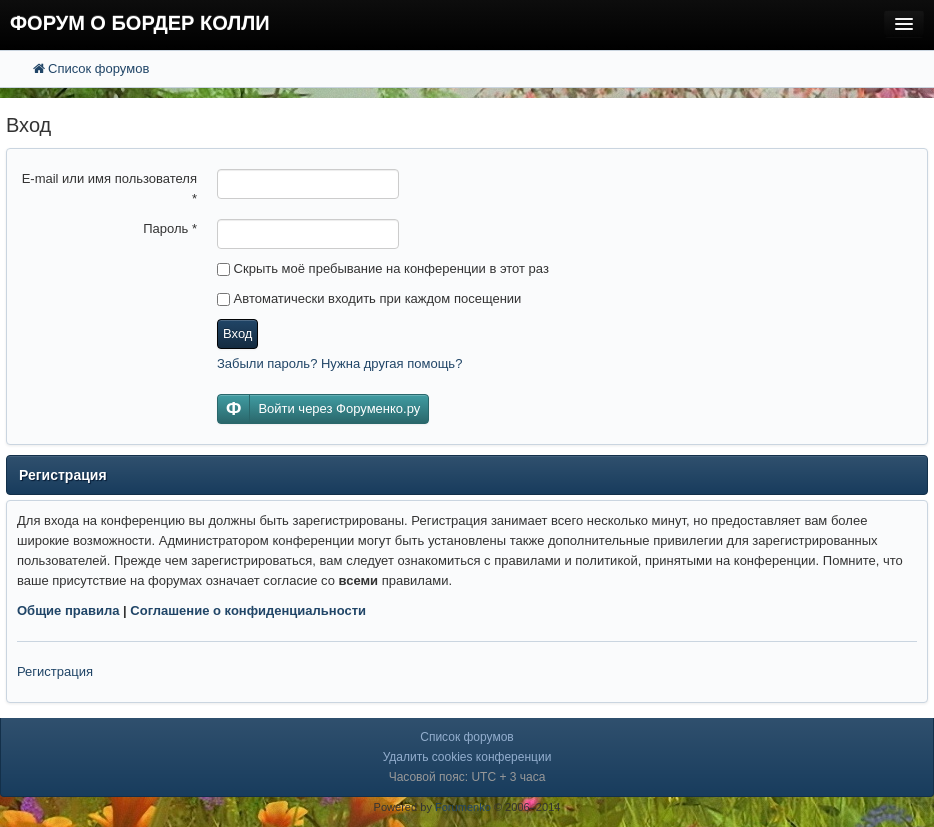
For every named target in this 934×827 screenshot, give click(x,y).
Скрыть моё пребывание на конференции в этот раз (383, 268)
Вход (237, 333)
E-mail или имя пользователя (109, 188)
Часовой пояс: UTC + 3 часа (467, 777)
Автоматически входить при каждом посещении (369, 298)
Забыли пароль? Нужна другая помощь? (339, 363)
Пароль (170, 228)
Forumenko (463, 807)
